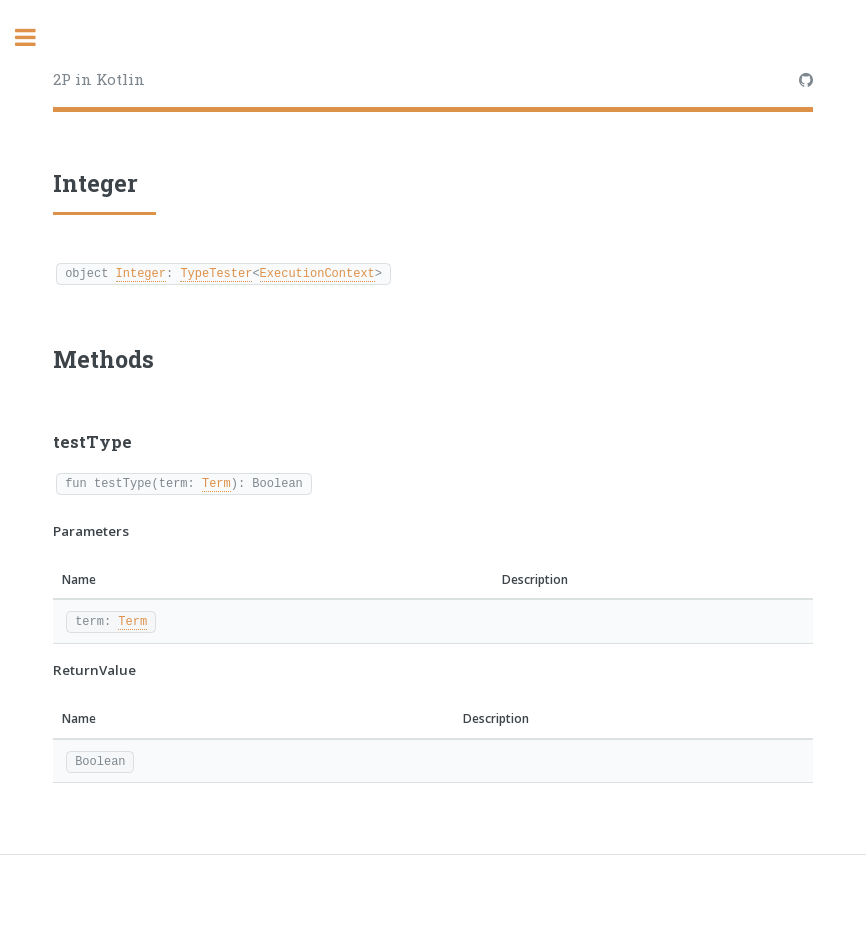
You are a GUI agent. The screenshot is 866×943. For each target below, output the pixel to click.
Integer (141, 272)
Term (216, 482)
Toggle (36, 37)
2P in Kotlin (99, 79)
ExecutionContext (317, 272)
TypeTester (216, 272)
